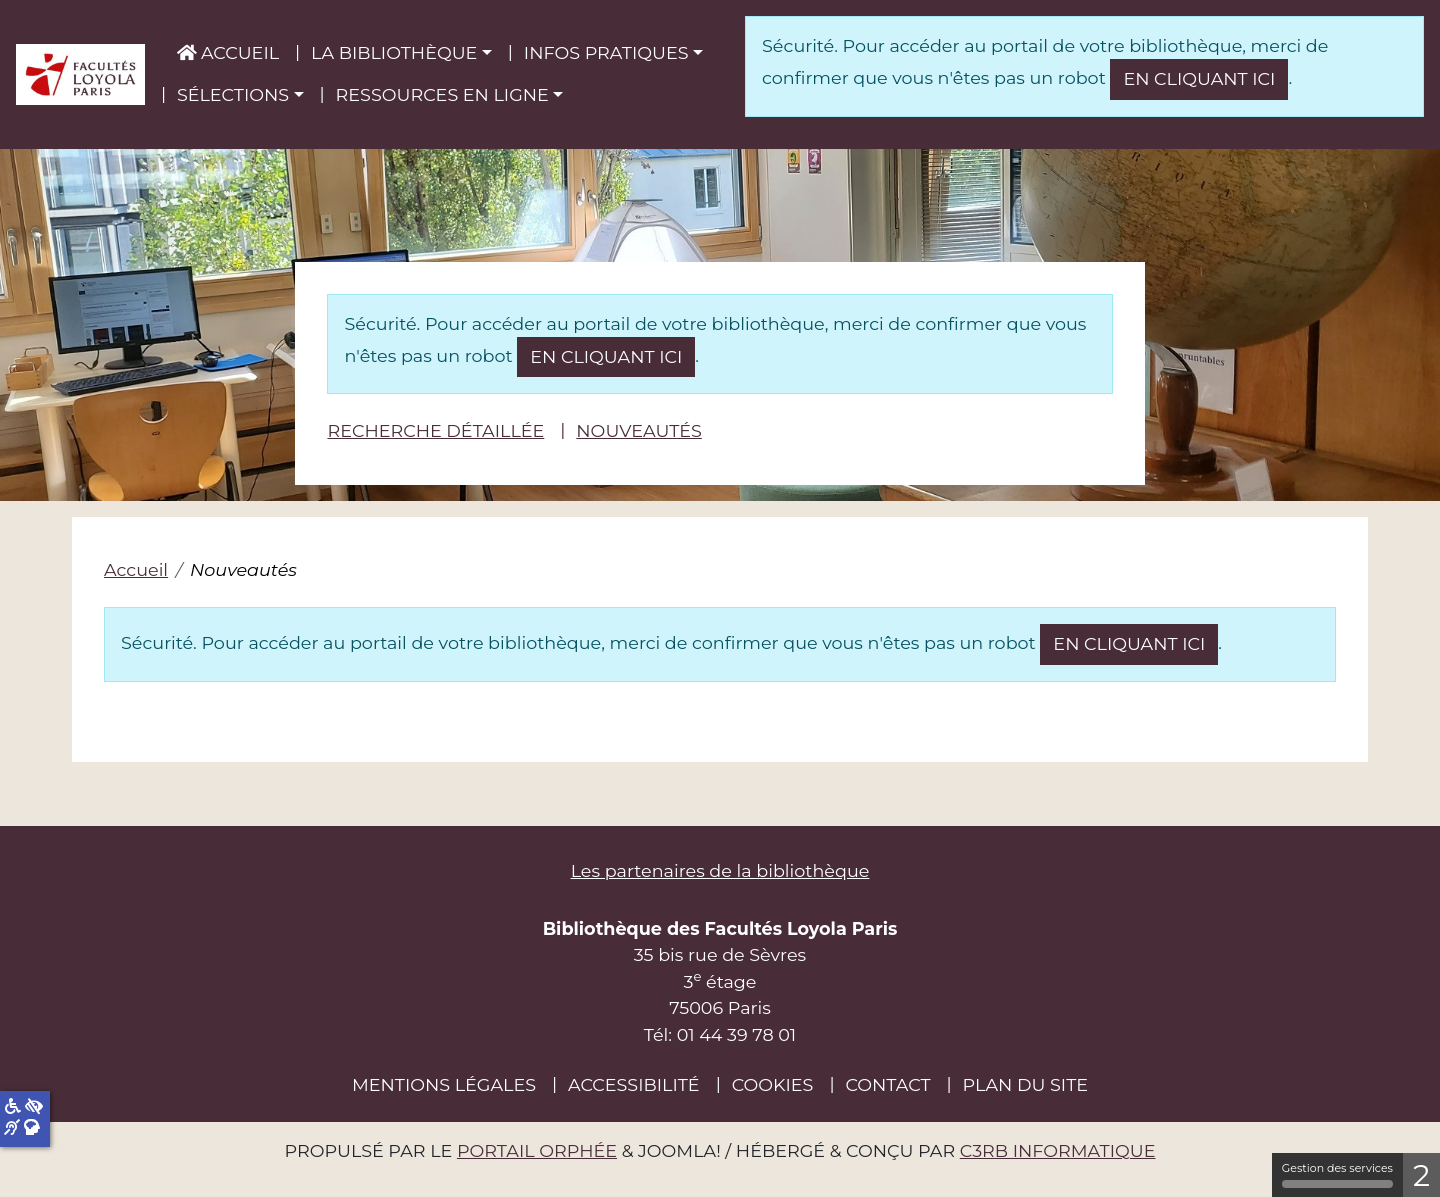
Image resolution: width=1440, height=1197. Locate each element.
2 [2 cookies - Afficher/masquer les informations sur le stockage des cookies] (1421, 1175)
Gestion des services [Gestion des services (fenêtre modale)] (1337, 1174)
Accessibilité (634, 1084)
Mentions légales (444, 1084)
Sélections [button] (233, 94)
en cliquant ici (1199, 78)
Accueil (228, 52)
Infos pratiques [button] (606, 52)
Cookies (773, 1084)
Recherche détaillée (435, 430)
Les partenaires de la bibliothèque (720, 870)
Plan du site (1025, 1084)
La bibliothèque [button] (394, 52)
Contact (887, 1084)
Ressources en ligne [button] (442, 94)
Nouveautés (639, 430)
